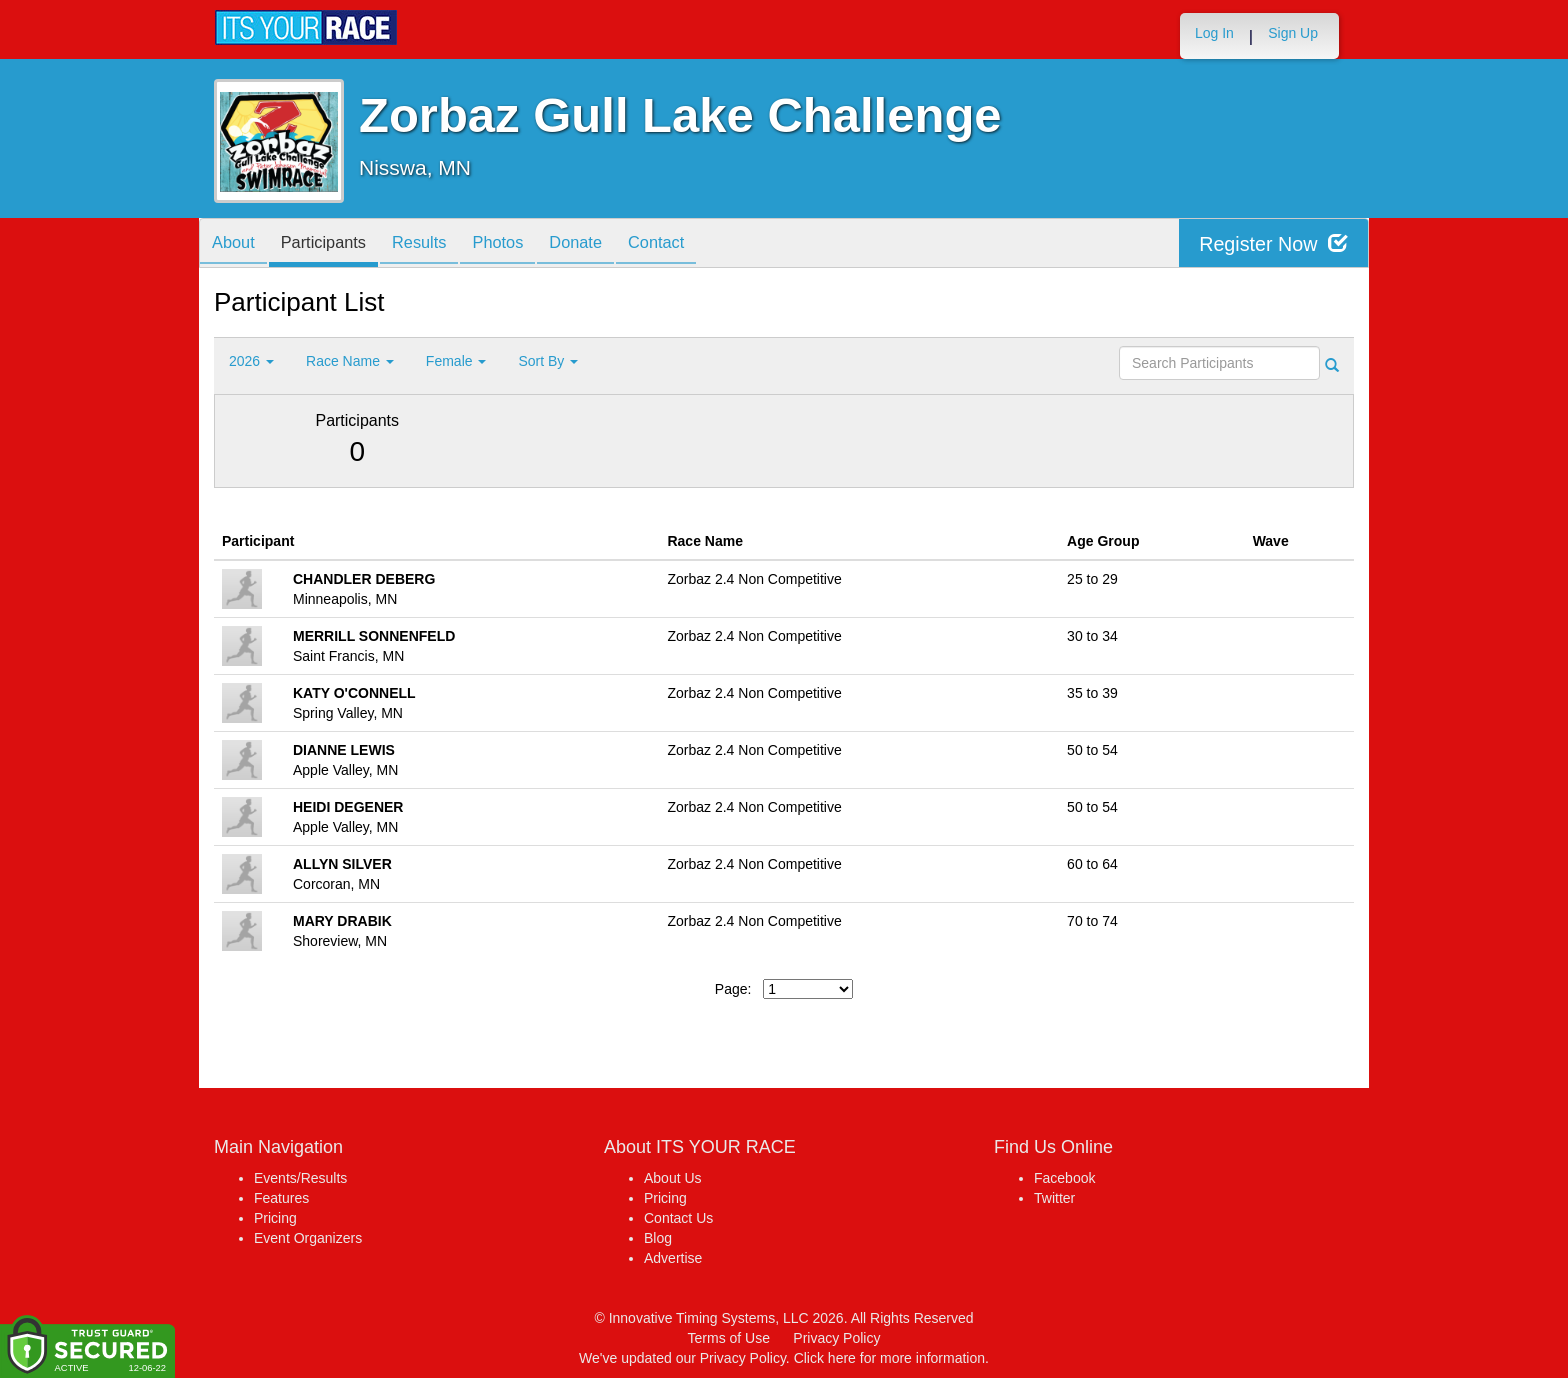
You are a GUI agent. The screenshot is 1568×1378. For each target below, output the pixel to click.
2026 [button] (251, 361)
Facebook (1064, 1178)
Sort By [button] (548, 361)
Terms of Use (729, 1338)
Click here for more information (889, 1358)
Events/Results (300, 1178)
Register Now (1272, 243)
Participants (335, 244)
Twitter (1054, 1198)
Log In (1214, 33)
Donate (610, 244)
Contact (698, 244)
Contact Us (678, 1218)
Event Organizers (308, 1238)
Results (439, 244)
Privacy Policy (836, 1338)
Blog (658, 1238)
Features (281, 1198)
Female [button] (456, 361)
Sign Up (1293, 33)
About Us (673, 1178)
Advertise (673, 1258)
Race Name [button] (350, 361)
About (237, 244)
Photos (525, 244)
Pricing (275, 1218)
